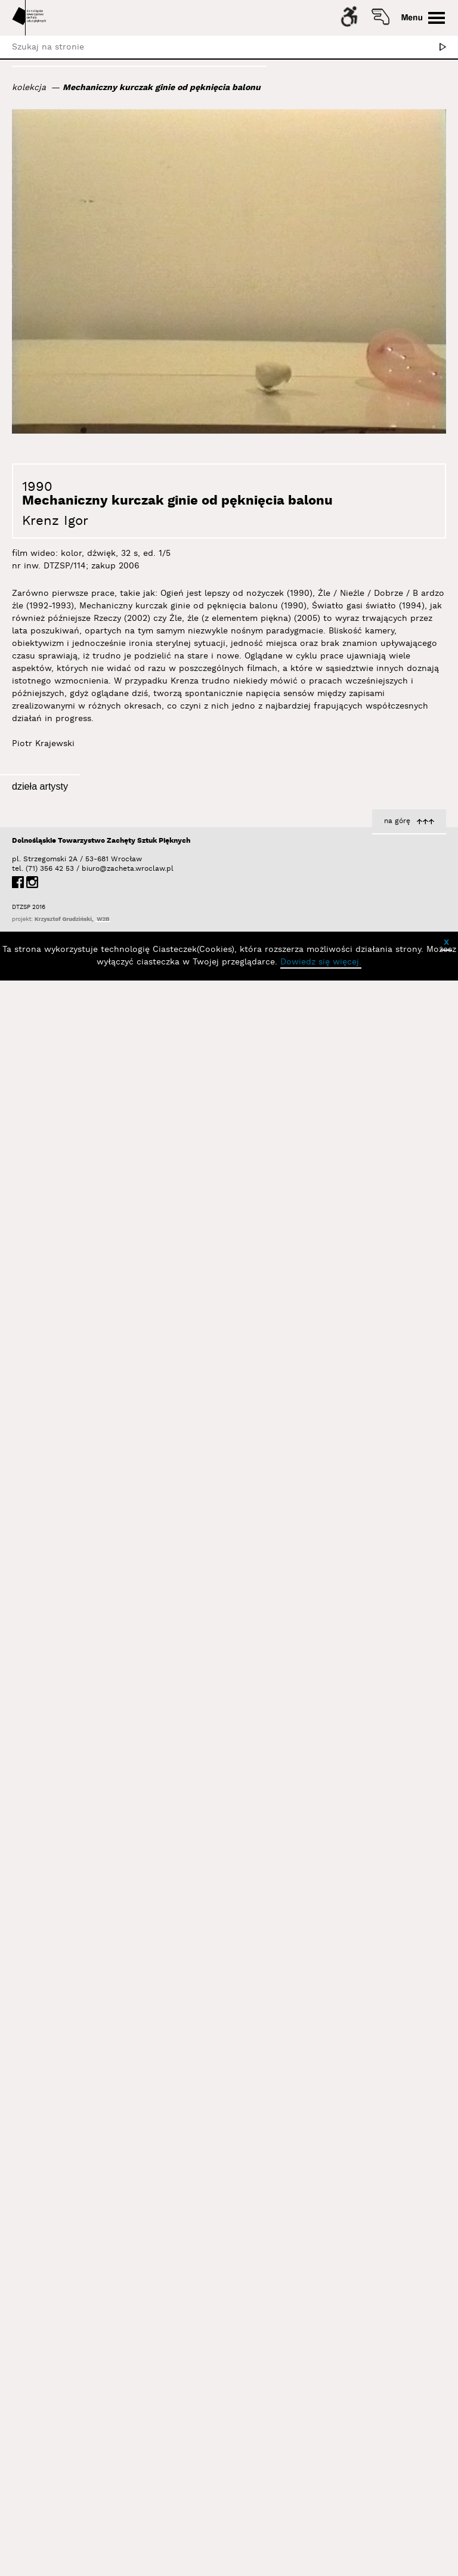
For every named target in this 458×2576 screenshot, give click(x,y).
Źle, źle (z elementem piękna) (146, 2342)
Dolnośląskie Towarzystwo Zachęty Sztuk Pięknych (101, 2427)
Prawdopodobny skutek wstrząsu (138, 1439)
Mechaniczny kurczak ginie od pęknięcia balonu (162, 87)
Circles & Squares (408, 1660)
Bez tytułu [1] (179, 2115)
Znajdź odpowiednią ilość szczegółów (128, 1213)
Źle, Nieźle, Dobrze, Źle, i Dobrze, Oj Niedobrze (348, 986)
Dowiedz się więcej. (320, 2549)
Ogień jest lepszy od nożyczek (145, 1667)
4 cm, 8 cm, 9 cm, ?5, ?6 (393, 2343)
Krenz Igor (55, 521)
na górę (397, 2408)
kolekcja (29, 87)
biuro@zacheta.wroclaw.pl (88, 2455)
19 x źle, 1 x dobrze (406, 1209)
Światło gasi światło (403, 1883)
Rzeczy (431, 1435)
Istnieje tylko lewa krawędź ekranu (135, 1890)
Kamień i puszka (173, 990)
